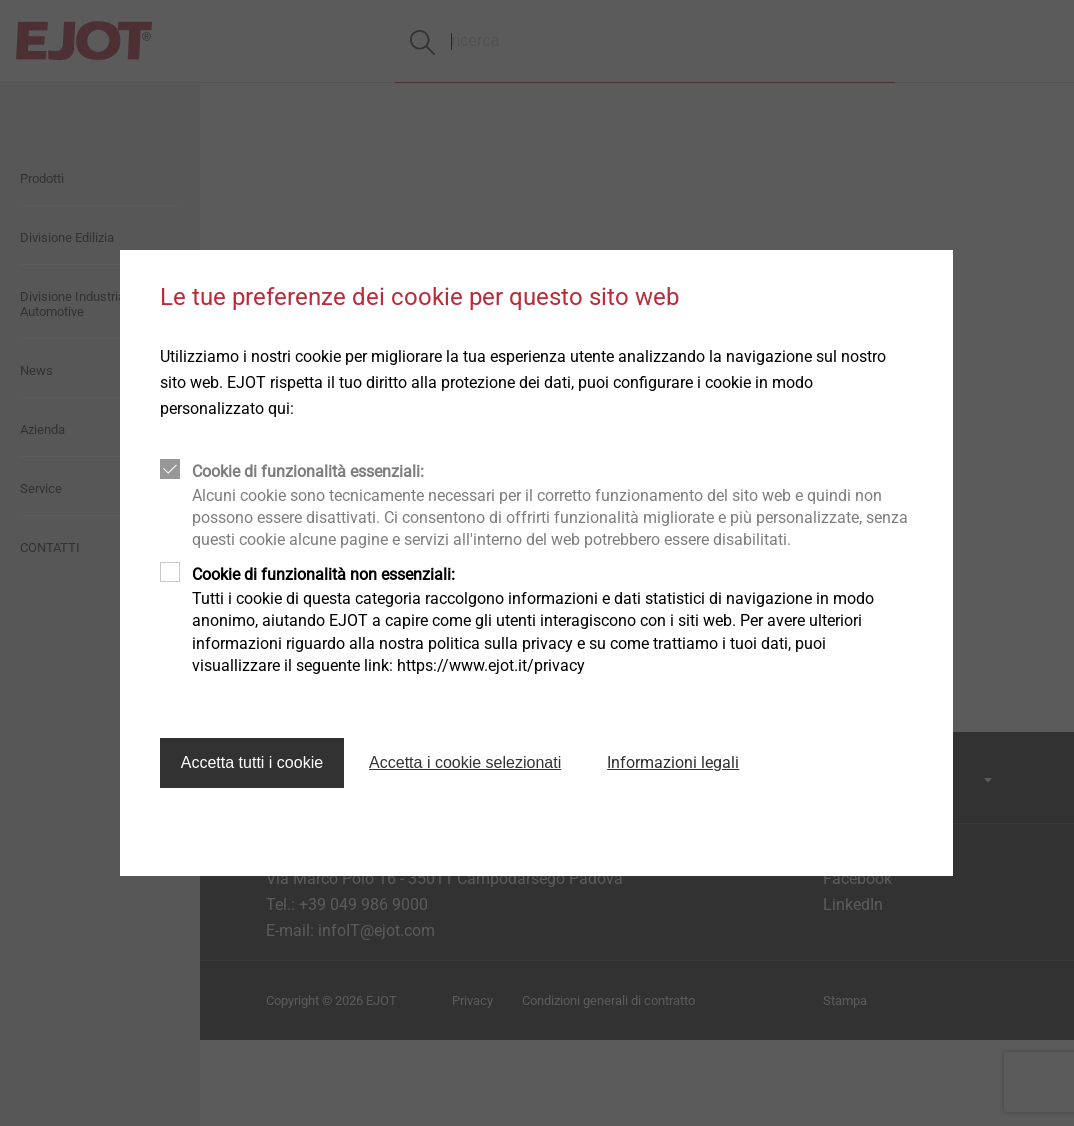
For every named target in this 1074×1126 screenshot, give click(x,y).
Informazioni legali (673, 762)
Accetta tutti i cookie (252, 762)
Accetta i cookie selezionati (465, 762)
